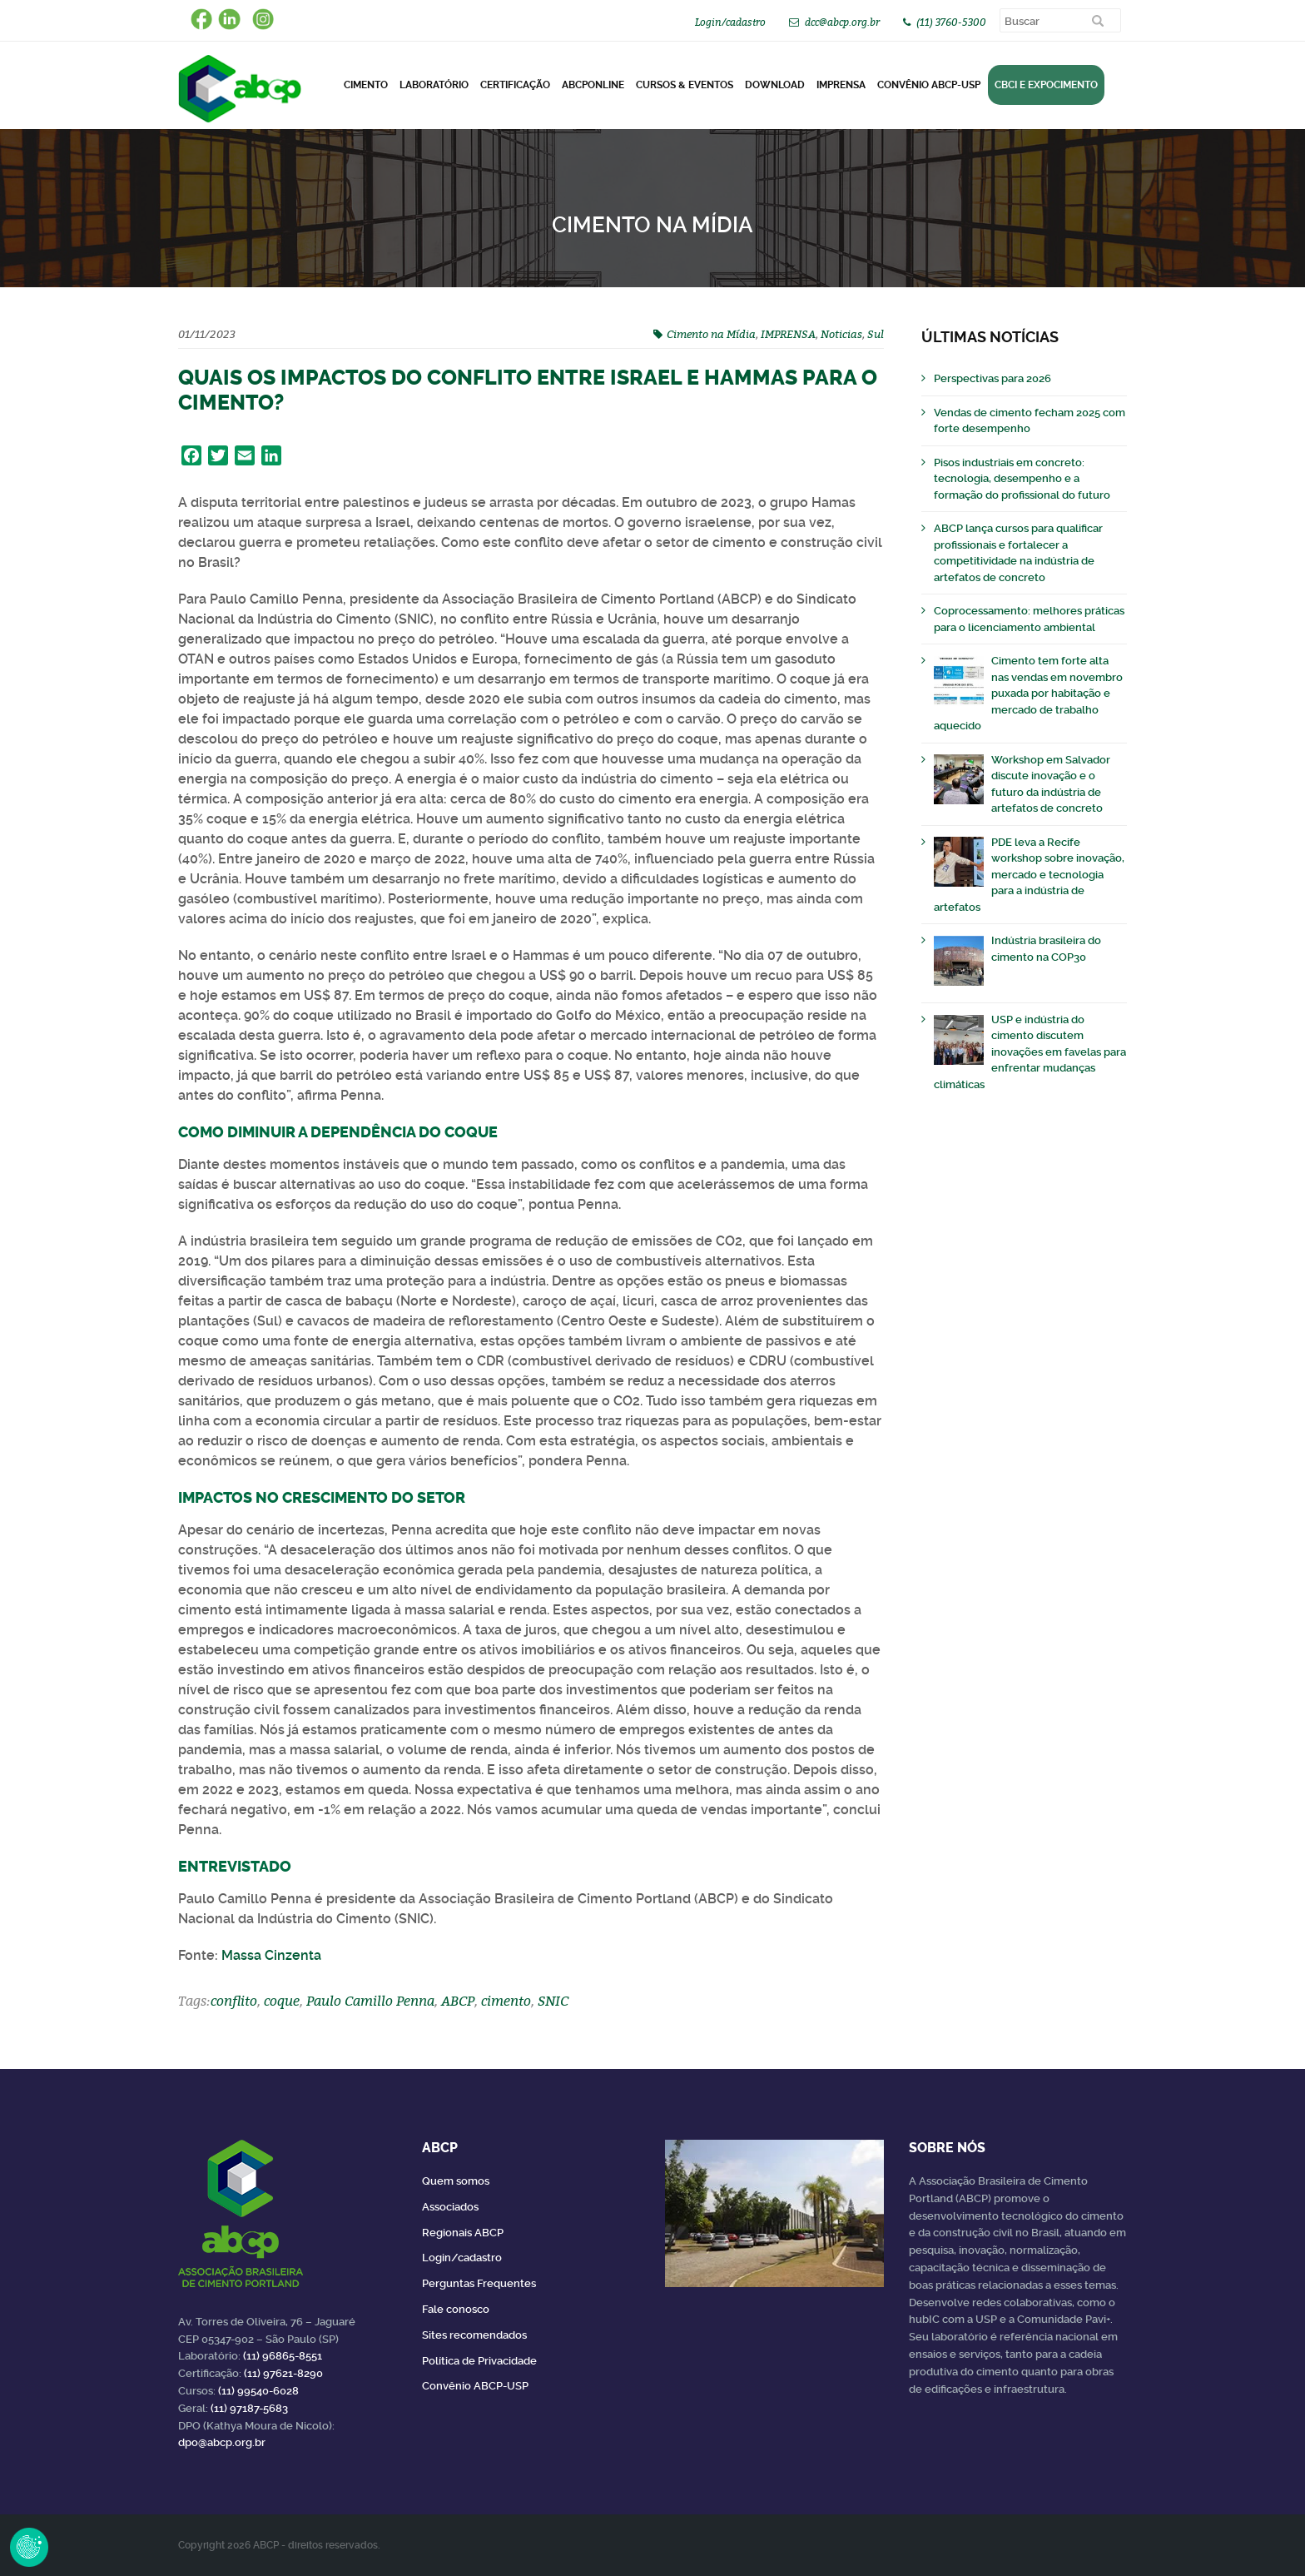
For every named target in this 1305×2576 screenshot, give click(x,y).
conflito (234, 2001)
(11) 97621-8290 (283, 2373)
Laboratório (434, 85)
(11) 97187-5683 (249, 2408)
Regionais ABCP (463, 2232)
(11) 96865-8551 (282, 2356)
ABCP (457, 2001)
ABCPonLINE (593, 85)
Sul (875, 333)
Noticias (841, 333)
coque (282, 2001)
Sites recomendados (474, 2335)
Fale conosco (455, 2309)
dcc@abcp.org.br (842, 22)
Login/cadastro (730, 22)
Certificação (515, 85)
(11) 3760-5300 (951, 22)
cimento (506, 2001)
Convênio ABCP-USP (928, 85)
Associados (450, 2207)
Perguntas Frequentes (479, 2283)
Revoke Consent (29, 2547)
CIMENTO (366, 85)
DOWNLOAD (775, 85)
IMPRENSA (788, 333)
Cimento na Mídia (711, 333)
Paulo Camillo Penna (370, 2001)
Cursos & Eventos (684, 85)
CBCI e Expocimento (1046, 85)
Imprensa (841, 85)
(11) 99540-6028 (258, 2391)
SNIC (553, 2001)
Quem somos (455, 2181)
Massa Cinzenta (271, 1955)
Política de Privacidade (479, 2361)
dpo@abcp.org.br (221, 2442)
